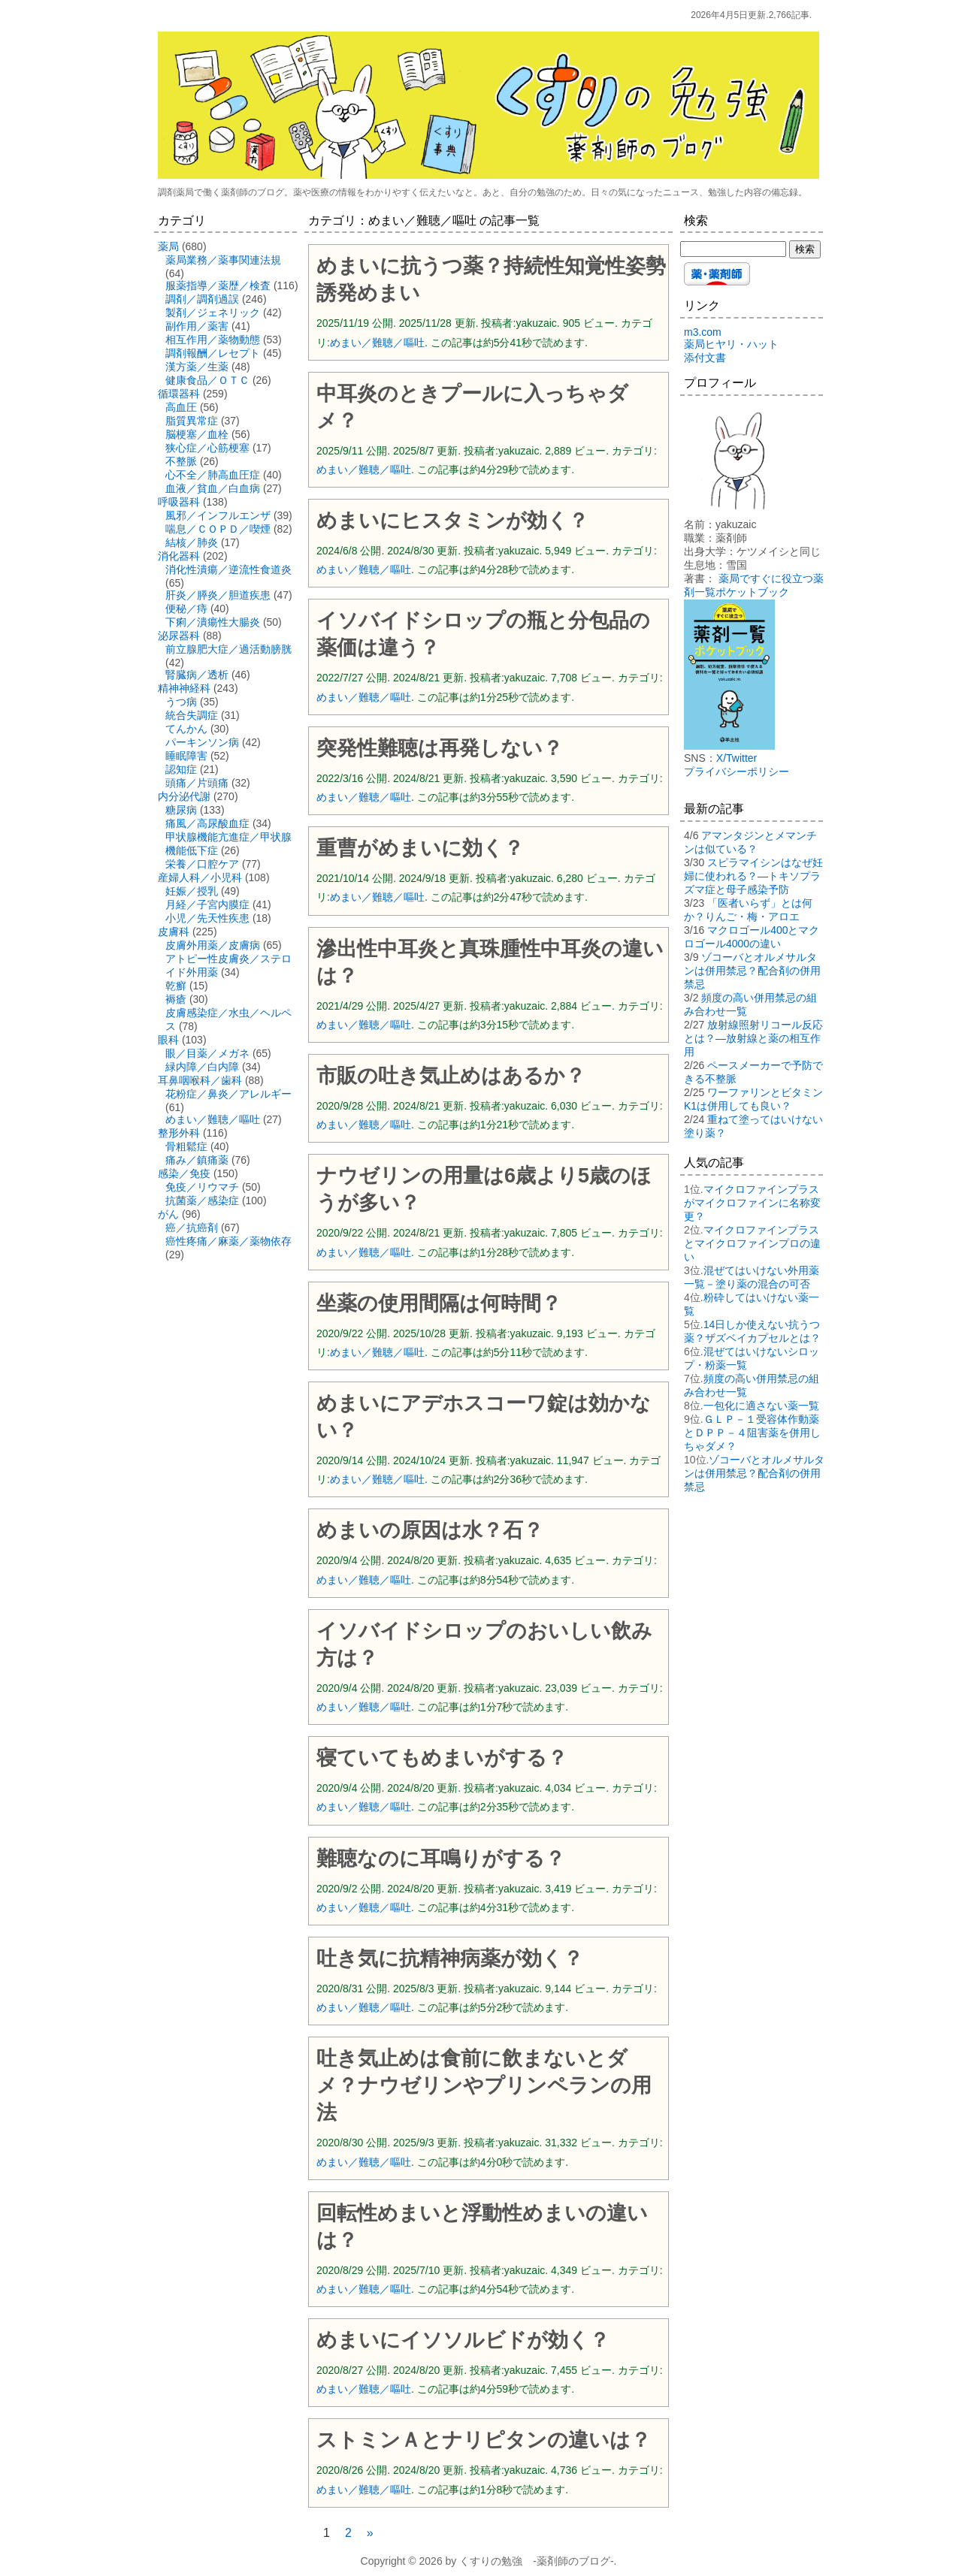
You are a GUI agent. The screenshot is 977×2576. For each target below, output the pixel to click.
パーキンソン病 (202, 742)
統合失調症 (191, 715)
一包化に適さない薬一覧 (761, 1406)
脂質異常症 (191, 421)
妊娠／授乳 (191, 891)
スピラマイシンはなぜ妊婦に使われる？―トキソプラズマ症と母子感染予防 (753, 875)
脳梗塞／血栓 (196, 434)
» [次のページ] (370, 2532)
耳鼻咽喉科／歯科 (200, 1080)
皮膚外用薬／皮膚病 (212, 945)
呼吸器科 (179, 502)
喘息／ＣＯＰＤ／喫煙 (218, 529)
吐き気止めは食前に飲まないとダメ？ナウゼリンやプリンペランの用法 (484, 2085)
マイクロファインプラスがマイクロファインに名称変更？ (752, 1202)
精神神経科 (184, 688)
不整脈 (181, 461)
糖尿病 (181, 810)
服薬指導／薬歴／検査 (218, 285)
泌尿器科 (179, 636)
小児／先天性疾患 (207, 918)
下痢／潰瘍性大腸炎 (212, 622)
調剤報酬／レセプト (212, 353)
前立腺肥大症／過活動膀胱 (228, 649)
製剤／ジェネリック (212, 313)
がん (168, 1214)
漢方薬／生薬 (196, 367)
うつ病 (181, 702)
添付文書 (705, 358)
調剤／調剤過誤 (202, 299)
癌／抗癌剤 (191, 1228)
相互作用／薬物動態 (212, 340)
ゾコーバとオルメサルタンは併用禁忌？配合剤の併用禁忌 (752, 970)
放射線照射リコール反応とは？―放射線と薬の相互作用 (753, 1038)
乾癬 (175, 986)
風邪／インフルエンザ (218, 515)
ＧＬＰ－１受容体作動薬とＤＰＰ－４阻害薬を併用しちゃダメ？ (752, 1432)
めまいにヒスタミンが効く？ (452, 520)
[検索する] (733, 249)
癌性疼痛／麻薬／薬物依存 (228, 1241)
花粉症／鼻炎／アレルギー (228, 1094)
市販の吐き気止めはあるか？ (450, 1076)
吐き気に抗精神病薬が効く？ (449, 1958)
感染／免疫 (184, 1173)
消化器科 (179, 556)
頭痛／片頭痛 (196, 783)
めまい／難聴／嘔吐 (377, 343)
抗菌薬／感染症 (202, 1200)
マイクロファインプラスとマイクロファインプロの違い (752, 1243)
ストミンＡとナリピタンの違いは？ (483, 2440)
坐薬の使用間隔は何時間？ (438, 1303)
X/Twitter (736, 758)
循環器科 (179, 394)
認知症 (181, 769)
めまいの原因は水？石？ (429, 1530)
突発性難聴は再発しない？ (439, 748)
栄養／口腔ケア (202, 864)
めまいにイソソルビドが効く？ (462, 2340)
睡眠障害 (186, 756)
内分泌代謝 (184, 796)
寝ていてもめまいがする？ (441, 1758)
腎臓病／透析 (196, 675)
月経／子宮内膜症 (207, 904)
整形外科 (179, 1133)
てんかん (186, 729)
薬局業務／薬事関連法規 (223, 260)
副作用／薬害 (196, 326)
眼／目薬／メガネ (207, 1053)
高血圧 (181, 407)
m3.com (702, 332)
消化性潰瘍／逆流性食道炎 (228, 569)
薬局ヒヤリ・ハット (731, 344)
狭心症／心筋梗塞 (207, 448)
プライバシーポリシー (736, 772)
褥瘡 (175, 999)
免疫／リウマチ (202, 1187)
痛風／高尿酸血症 (207, 823)
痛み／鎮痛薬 (196, 1160)
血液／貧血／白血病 (212, 488)
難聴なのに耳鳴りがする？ (440, 1858)
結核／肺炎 (191, 542)
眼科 (168, 1040)
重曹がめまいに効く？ (420, 848)
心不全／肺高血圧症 (212, 475)
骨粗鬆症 (186, 1146)
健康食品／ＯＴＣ (207, 380)
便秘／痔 (186, 608)
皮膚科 (173, 932)
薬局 (168, 246)
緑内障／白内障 (202, 1067)
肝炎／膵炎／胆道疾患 (218, 595)
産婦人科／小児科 (200, 877)
